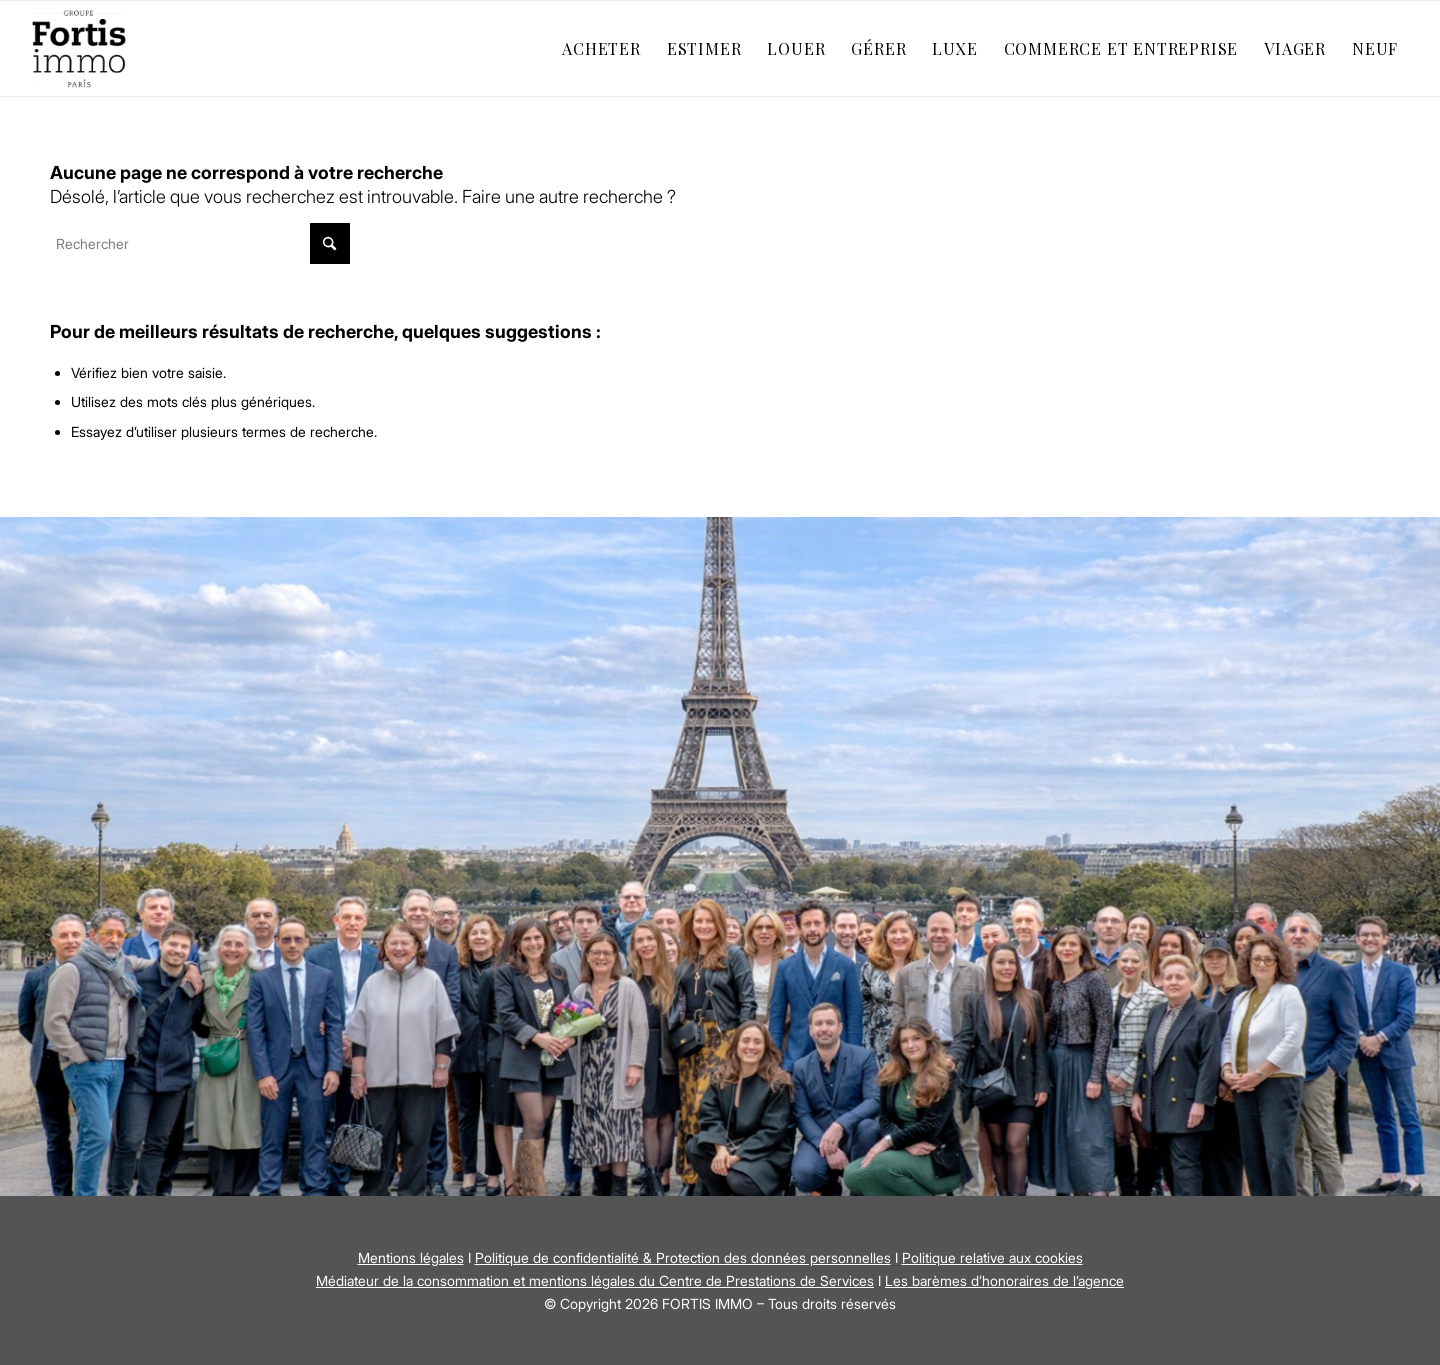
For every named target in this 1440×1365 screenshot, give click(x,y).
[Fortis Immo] (80, 48)
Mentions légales (411, 1257)
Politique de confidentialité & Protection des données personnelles (683, 1257)
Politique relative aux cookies (992, 1257)
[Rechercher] (200, 243)
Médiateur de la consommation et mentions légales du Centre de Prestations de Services (595, 1280)
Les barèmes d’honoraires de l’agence (1004, 1280)
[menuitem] (601, 48)
